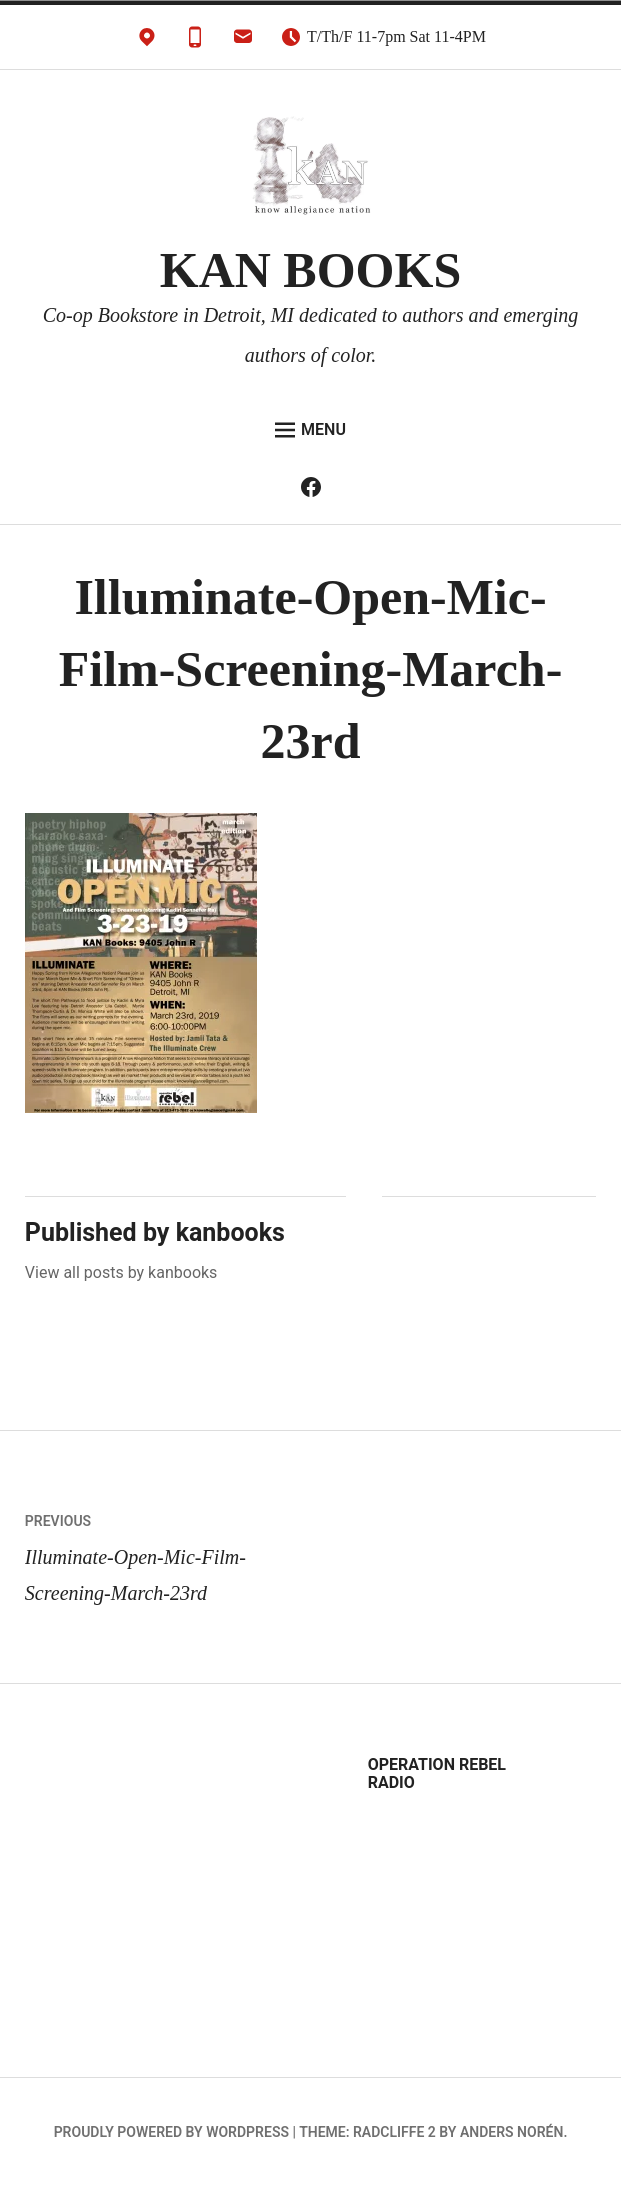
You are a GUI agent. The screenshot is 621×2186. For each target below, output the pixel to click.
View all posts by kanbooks (121, 1272)
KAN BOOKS (310, 270)
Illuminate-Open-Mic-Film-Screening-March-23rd (168, 1553)
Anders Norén (511, 2132)
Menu (310, 430)
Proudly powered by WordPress (171, 2132)
